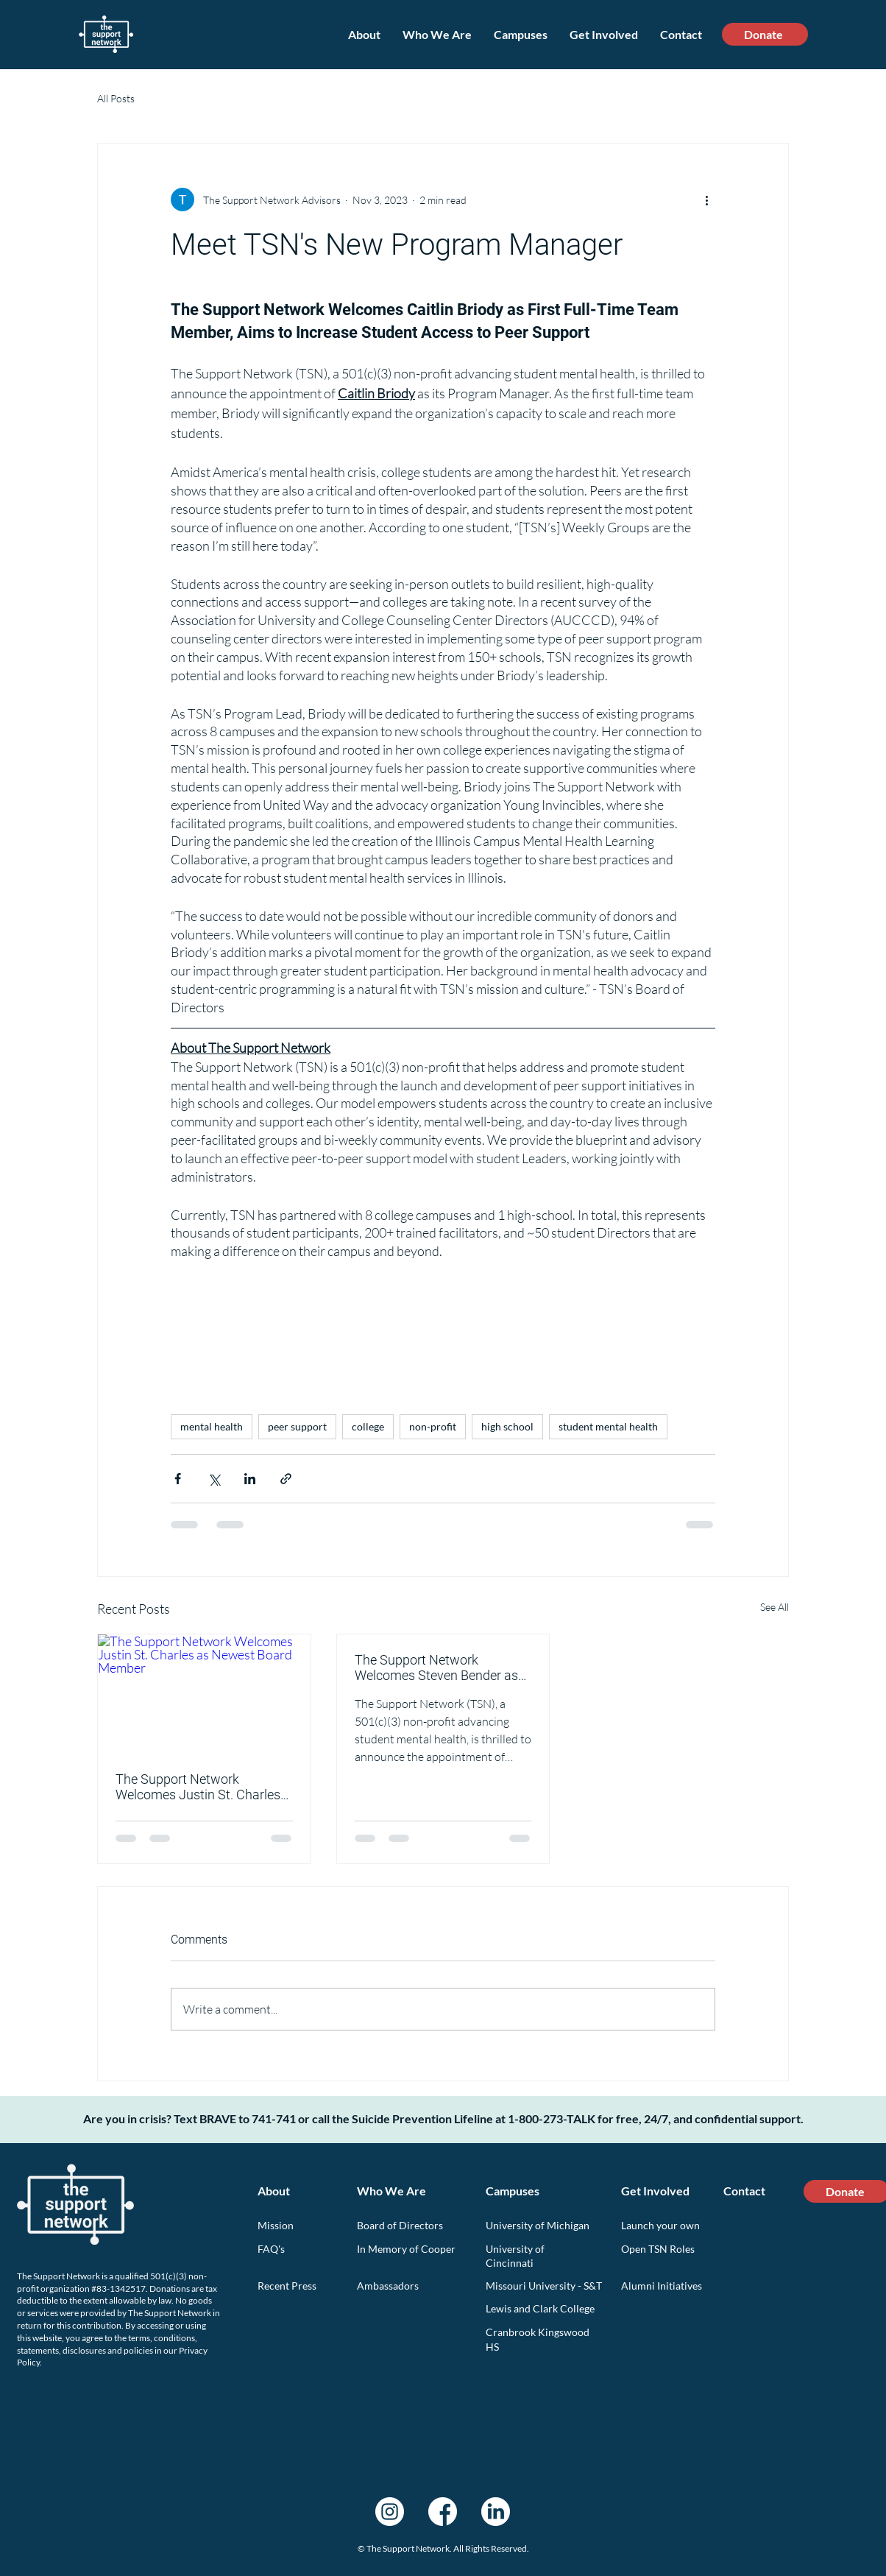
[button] (437, 34)
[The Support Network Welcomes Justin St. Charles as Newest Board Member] (204, 1694)
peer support (297, 1426)
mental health (211, 1426)
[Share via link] (286, 1479)
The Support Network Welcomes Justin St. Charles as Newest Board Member (198, 1786)
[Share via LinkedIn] (250, 1479)
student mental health (608, 1426)
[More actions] (706, 199)
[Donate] (765, 34)
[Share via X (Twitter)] (214, 1479)
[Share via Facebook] (178, 1479)
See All (774, 1607)
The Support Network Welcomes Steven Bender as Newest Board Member (436, 1667)
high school (507, 1426)
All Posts (116, 98)
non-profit (432, 1426)
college (368, 1426)
